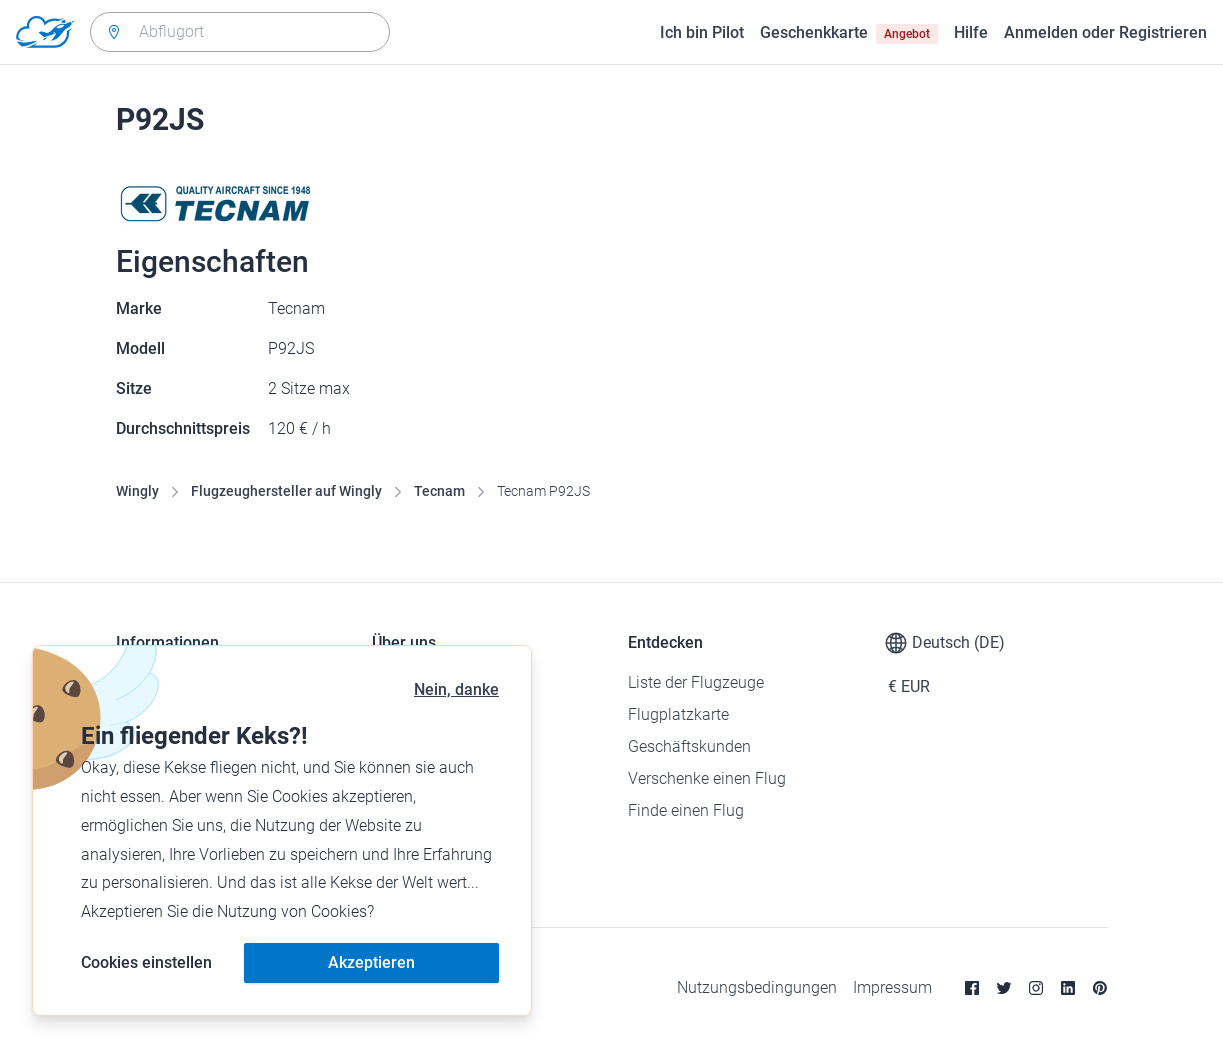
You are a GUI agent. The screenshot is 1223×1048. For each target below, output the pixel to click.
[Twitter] (1004, 988)
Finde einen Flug (686, 810)
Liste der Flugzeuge (696, 682)
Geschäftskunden (689, 746)
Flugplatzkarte (678, 714)
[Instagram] (1036, 988)
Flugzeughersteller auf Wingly (286, 491)
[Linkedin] (1068, 988)
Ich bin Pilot (702, 32)
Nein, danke (456, 689)
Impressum (892, 987)
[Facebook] (972, 988)
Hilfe (971, 32)
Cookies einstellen (146, 962)
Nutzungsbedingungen (757, 987)
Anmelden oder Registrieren (1105, 32)
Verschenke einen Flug (707, 778)
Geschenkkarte (849, 33)
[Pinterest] (1100, 988)
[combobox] (240, 32)
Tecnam (439, 491)
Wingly (137, 491)
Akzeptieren (371, 962)
